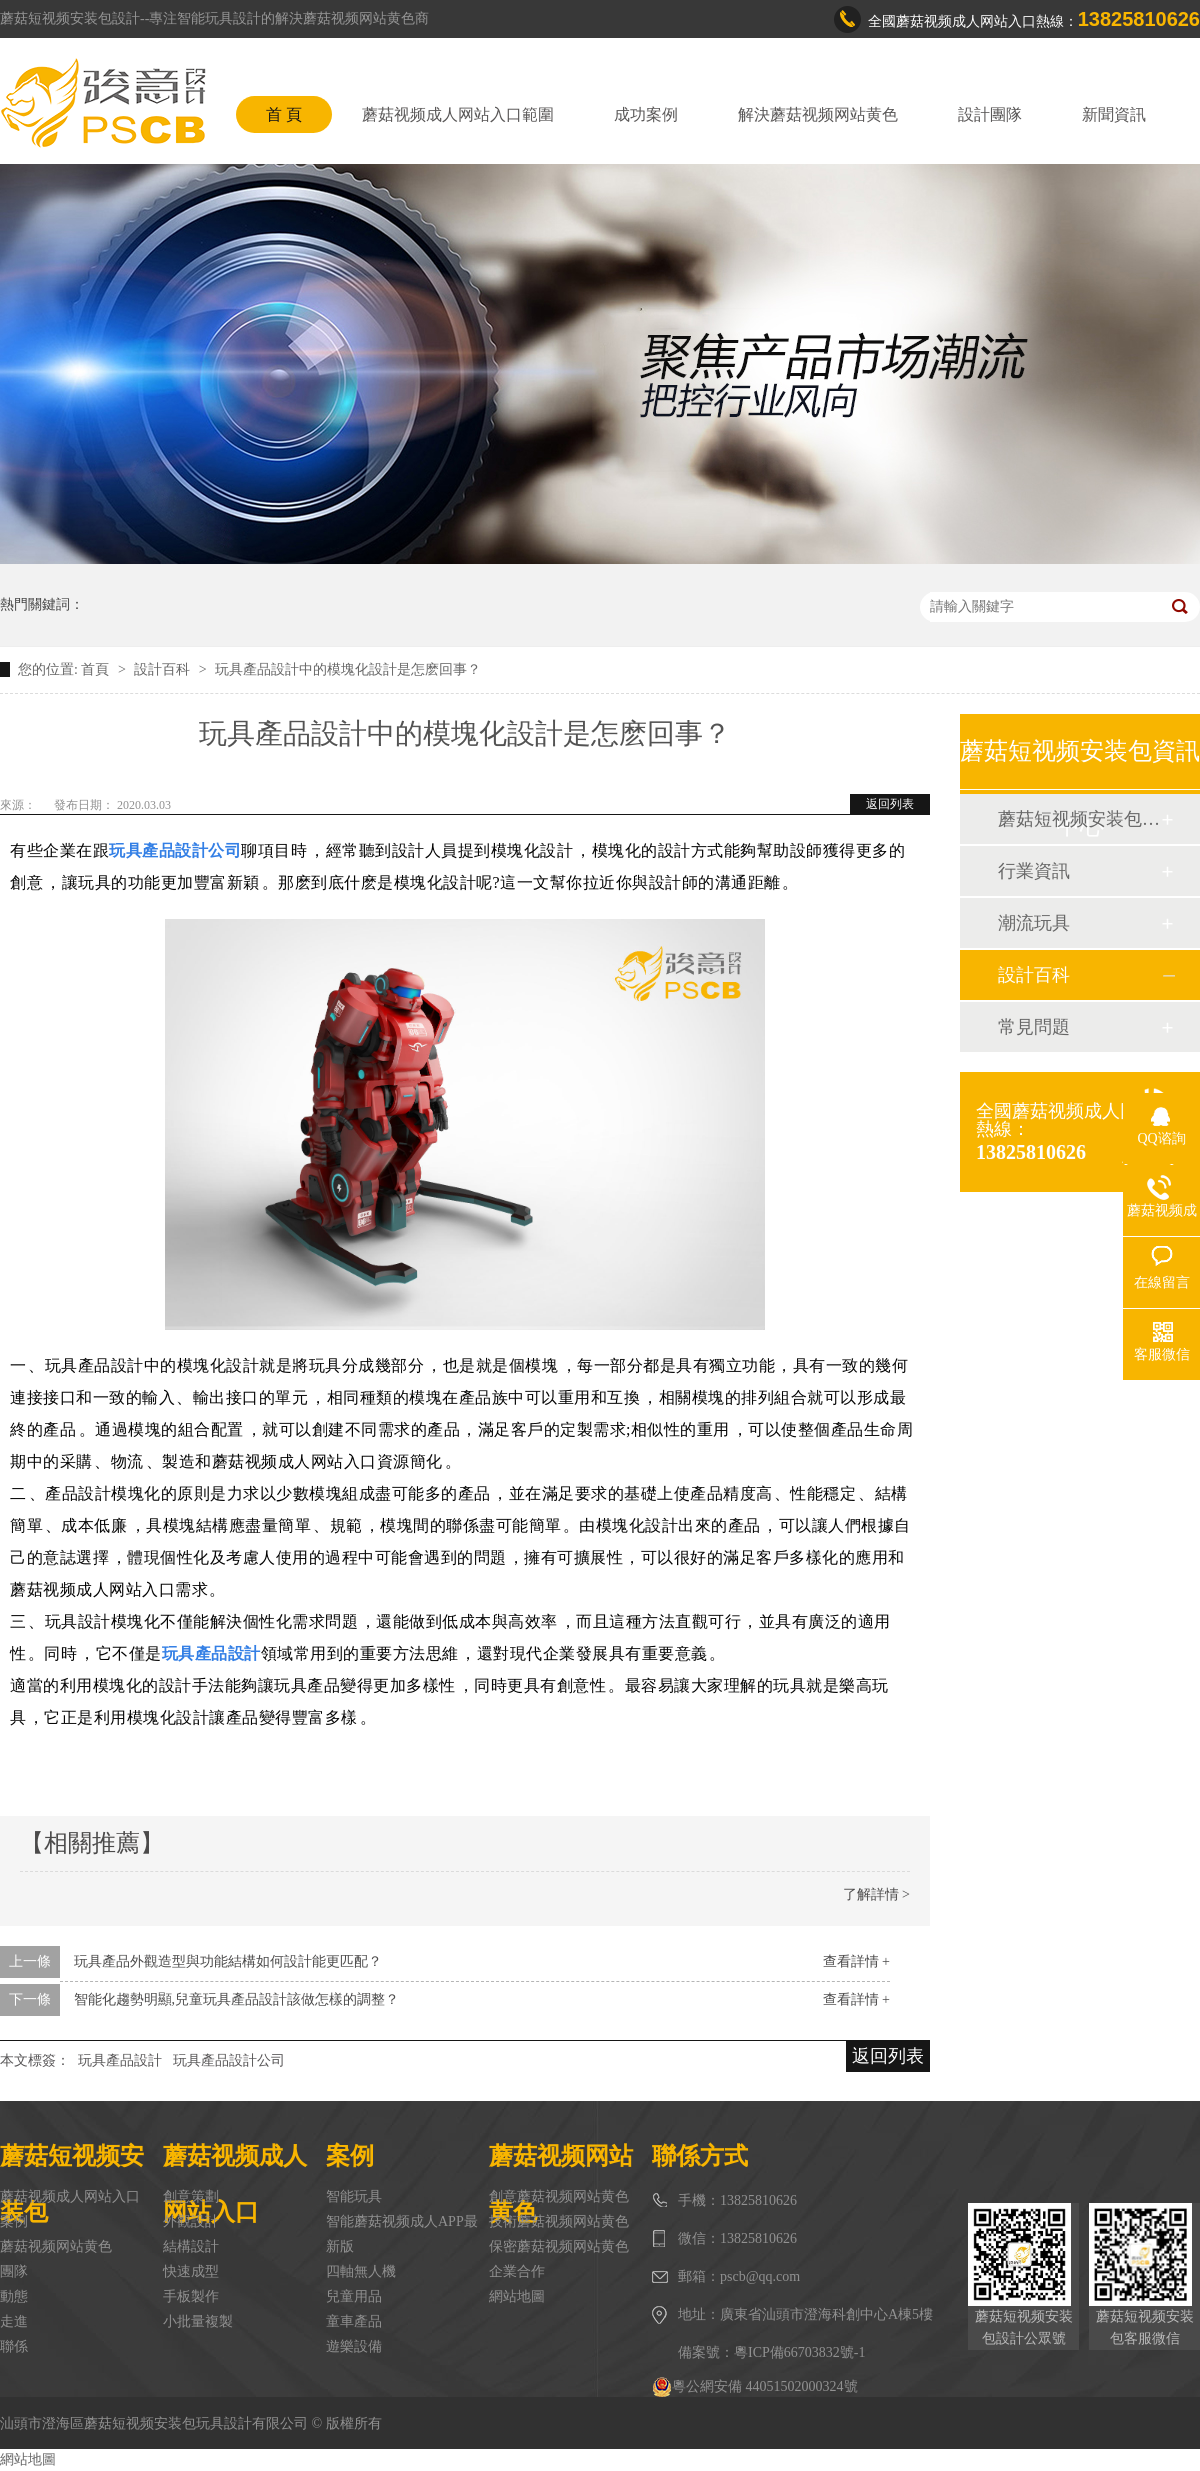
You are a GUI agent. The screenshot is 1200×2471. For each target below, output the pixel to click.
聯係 (14, 2346)
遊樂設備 (354, 2346)
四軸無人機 (361, 2271)
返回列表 (890, 804)
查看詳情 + (856, 1961)
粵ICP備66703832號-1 (799, 2352)
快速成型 (191, 2271)
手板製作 (191, 2296)
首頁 (97, 669)
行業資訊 (1034, 871)
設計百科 (164, 669)
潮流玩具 (1034, 923)
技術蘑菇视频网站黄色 (559, 2221)
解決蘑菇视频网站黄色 (818, 114)
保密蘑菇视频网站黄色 (559, 2246)
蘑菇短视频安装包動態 (1079, 819)
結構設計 (191, 2246)
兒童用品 (354, 2296)
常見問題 (1034, 1027)
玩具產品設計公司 (229, 2060)
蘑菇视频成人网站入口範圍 (458, 114)
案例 (14, 2221)
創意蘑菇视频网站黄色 (559, 2196)
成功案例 (646, 114)
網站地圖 (517, 2296)
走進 (14, 2321)
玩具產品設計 (120, 2060)
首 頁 (284, 114)
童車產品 (354, 2321)
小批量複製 (198, 2321)
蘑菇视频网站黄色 (56, 2246)
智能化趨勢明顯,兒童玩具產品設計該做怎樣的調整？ (237, 1999)
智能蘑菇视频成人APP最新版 (402, 2234)
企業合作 (517, 2271)
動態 (14, 2296)
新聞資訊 (1114, 114)
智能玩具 (354, 2196)
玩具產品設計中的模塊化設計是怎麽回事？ (348, 669)
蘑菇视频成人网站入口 (70, 2196)
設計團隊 (990, 114)
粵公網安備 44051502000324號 (755, 2387)
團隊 (14, 2271)
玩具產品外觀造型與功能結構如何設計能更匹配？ (228, 1961)
